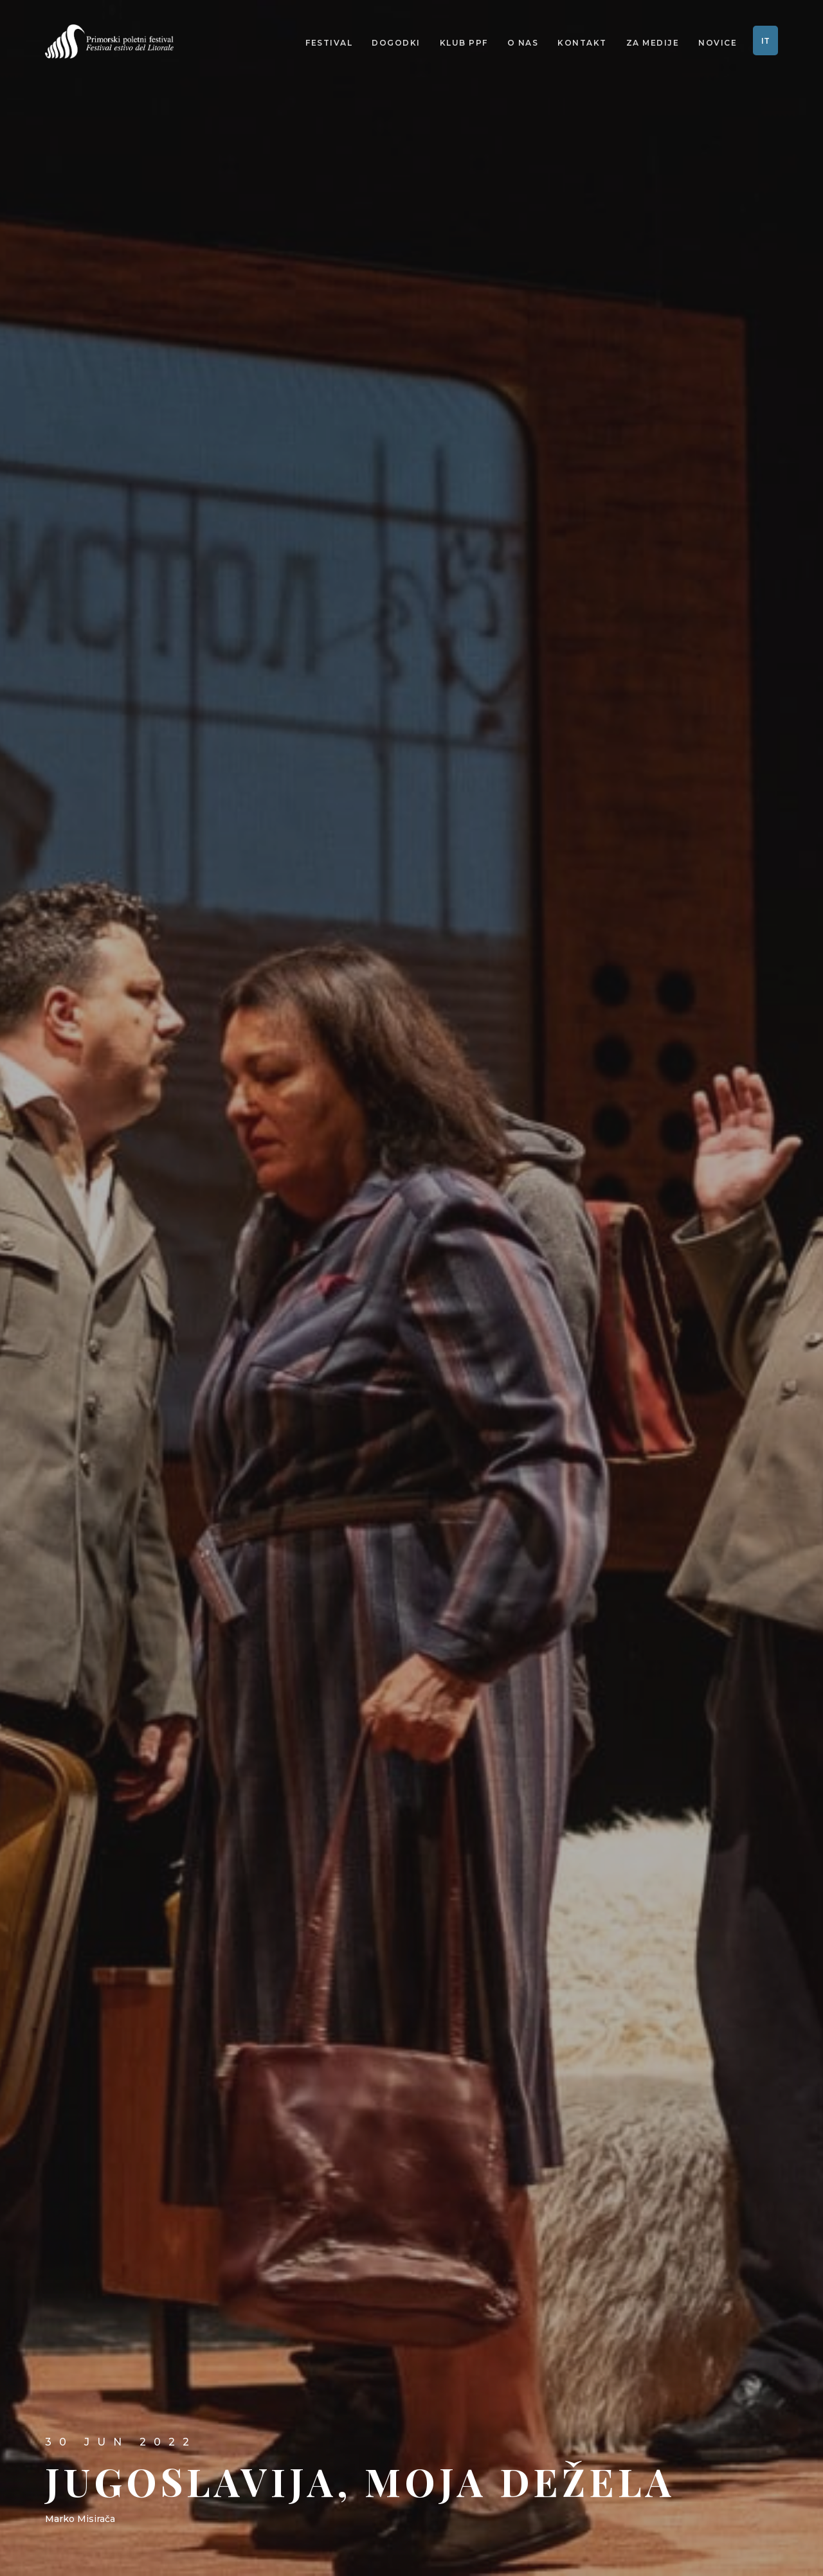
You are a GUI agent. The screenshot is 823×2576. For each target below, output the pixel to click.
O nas (523, 44)
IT (765, 42)
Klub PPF (464, 44)
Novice (717, 44)
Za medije (653, 44)
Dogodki (396, 44)
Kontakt (582, 44)
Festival (328, 44)
